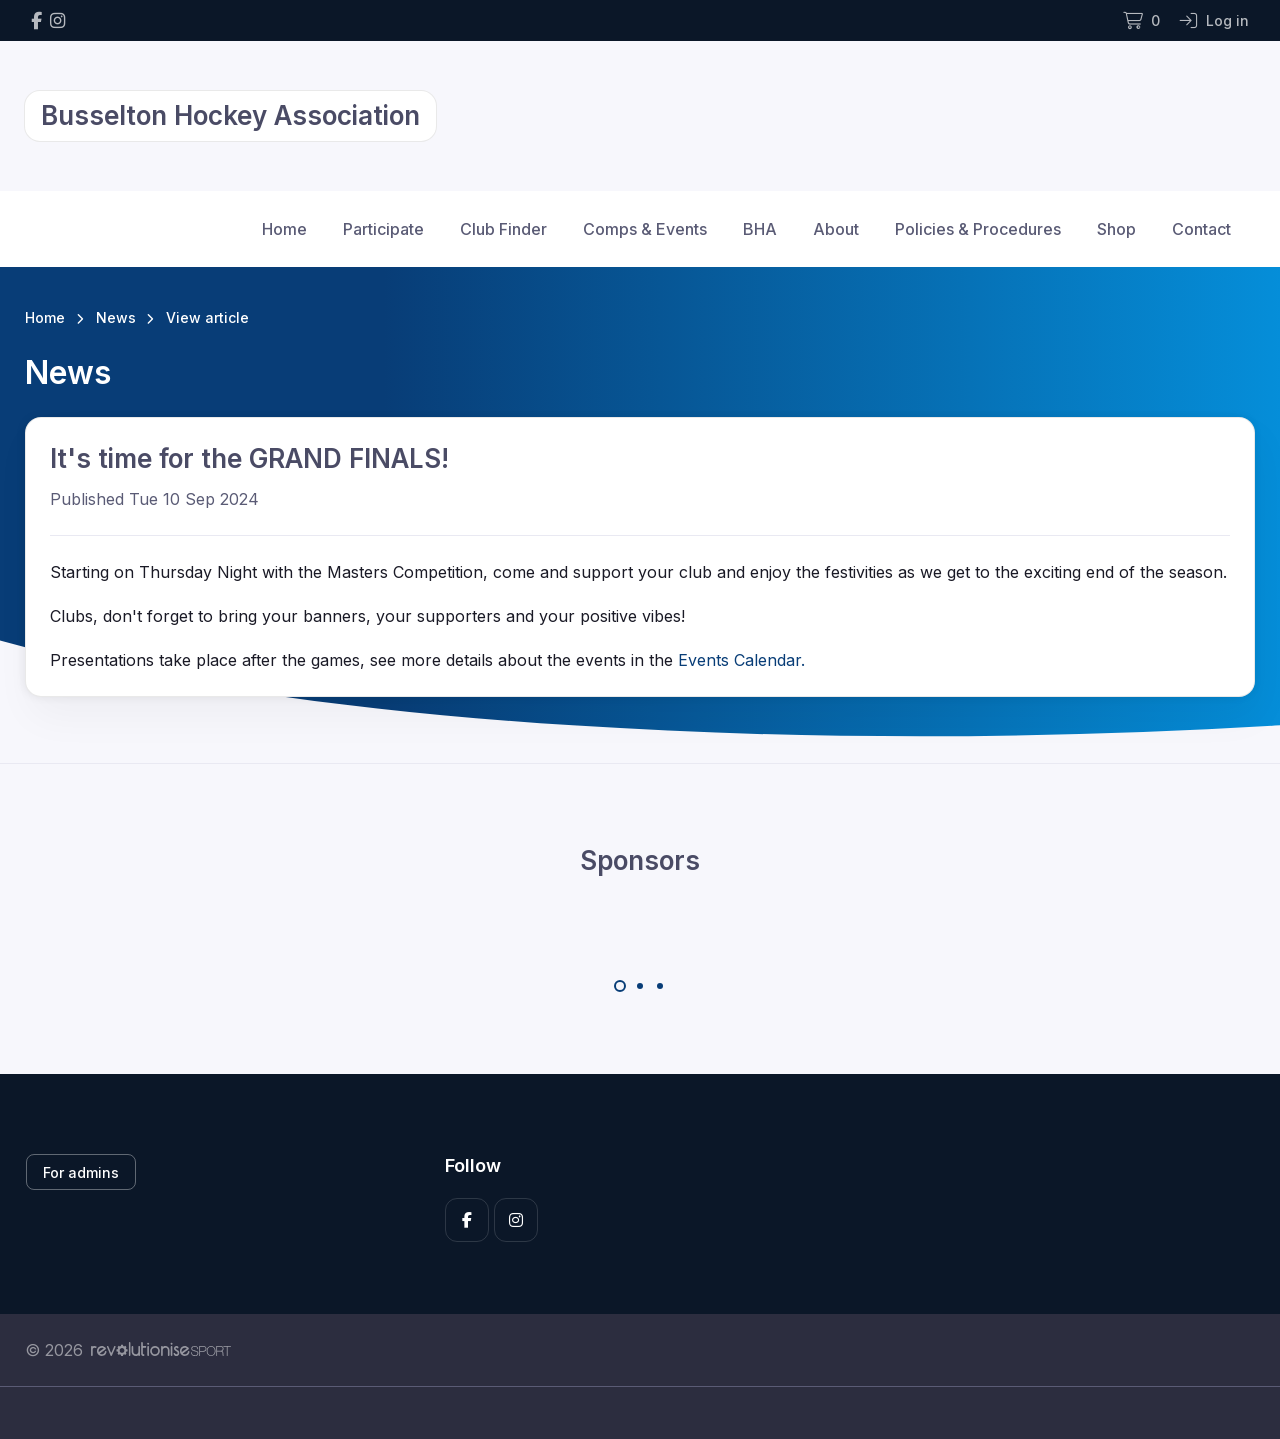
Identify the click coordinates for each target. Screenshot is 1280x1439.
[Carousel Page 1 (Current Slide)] (620, 986)
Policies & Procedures (978, 229)
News (116, 317)
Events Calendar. (741, 660)
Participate (383, 229)
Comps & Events (645, 229)
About (836, 229)
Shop (1116, 229)
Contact (1201, 229)
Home (284, 229)
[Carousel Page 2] (640, 986)
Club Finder (503, 229)
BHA (760, 229)
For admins (81, 1172)
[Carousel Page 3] (660, 986)
